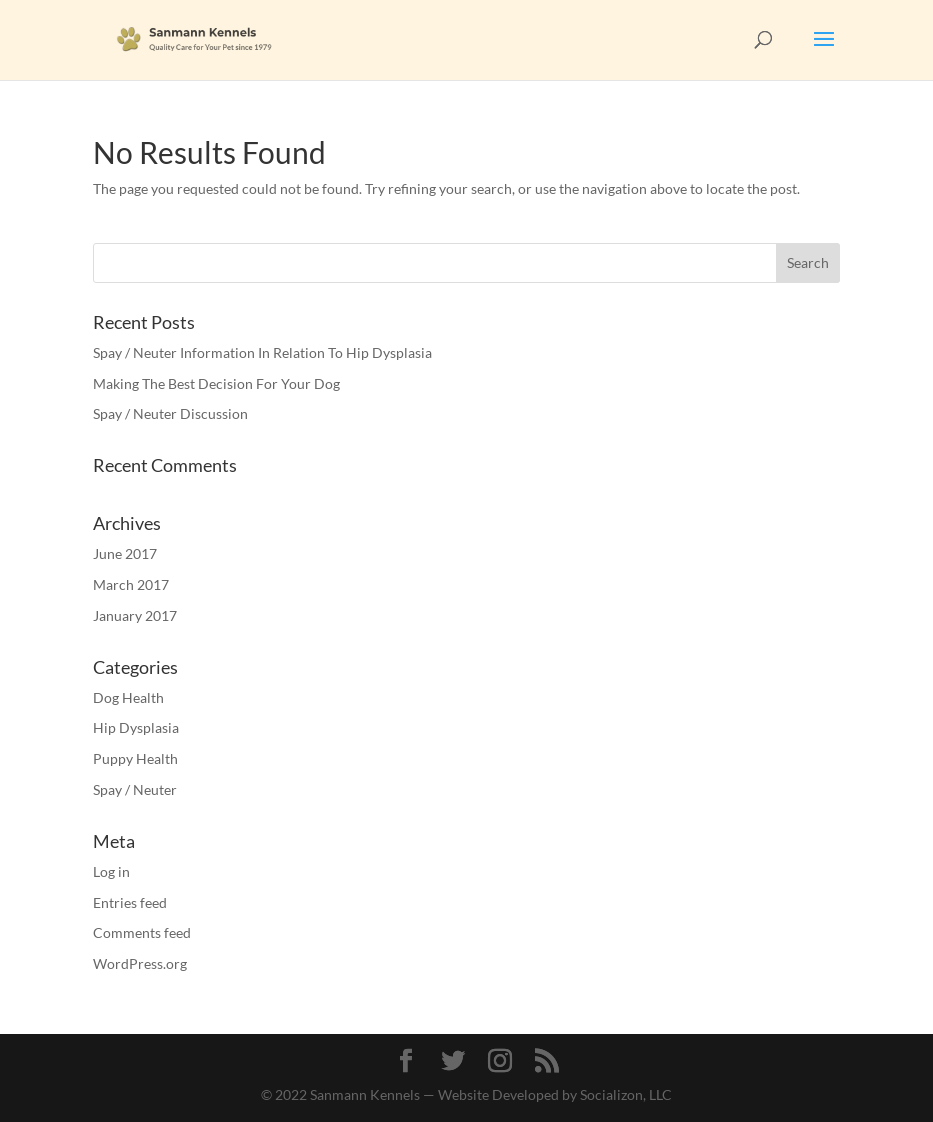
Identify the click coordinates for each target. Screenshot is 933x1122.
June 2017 (125, 553)
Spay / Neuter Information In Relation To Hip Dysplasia (262, 352)
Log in (111, 871)
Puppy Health (135, 758)
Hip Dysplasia (136, 727)
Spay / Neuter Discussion (170, 413)
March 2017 (131, 584)
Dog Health (128, 697)
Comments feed (142, 932)
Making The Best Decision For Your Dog (216, 383)
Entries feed (130, 902)
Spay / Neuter (135, 789)
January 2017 (135, 615)
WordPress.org (140, 963)
